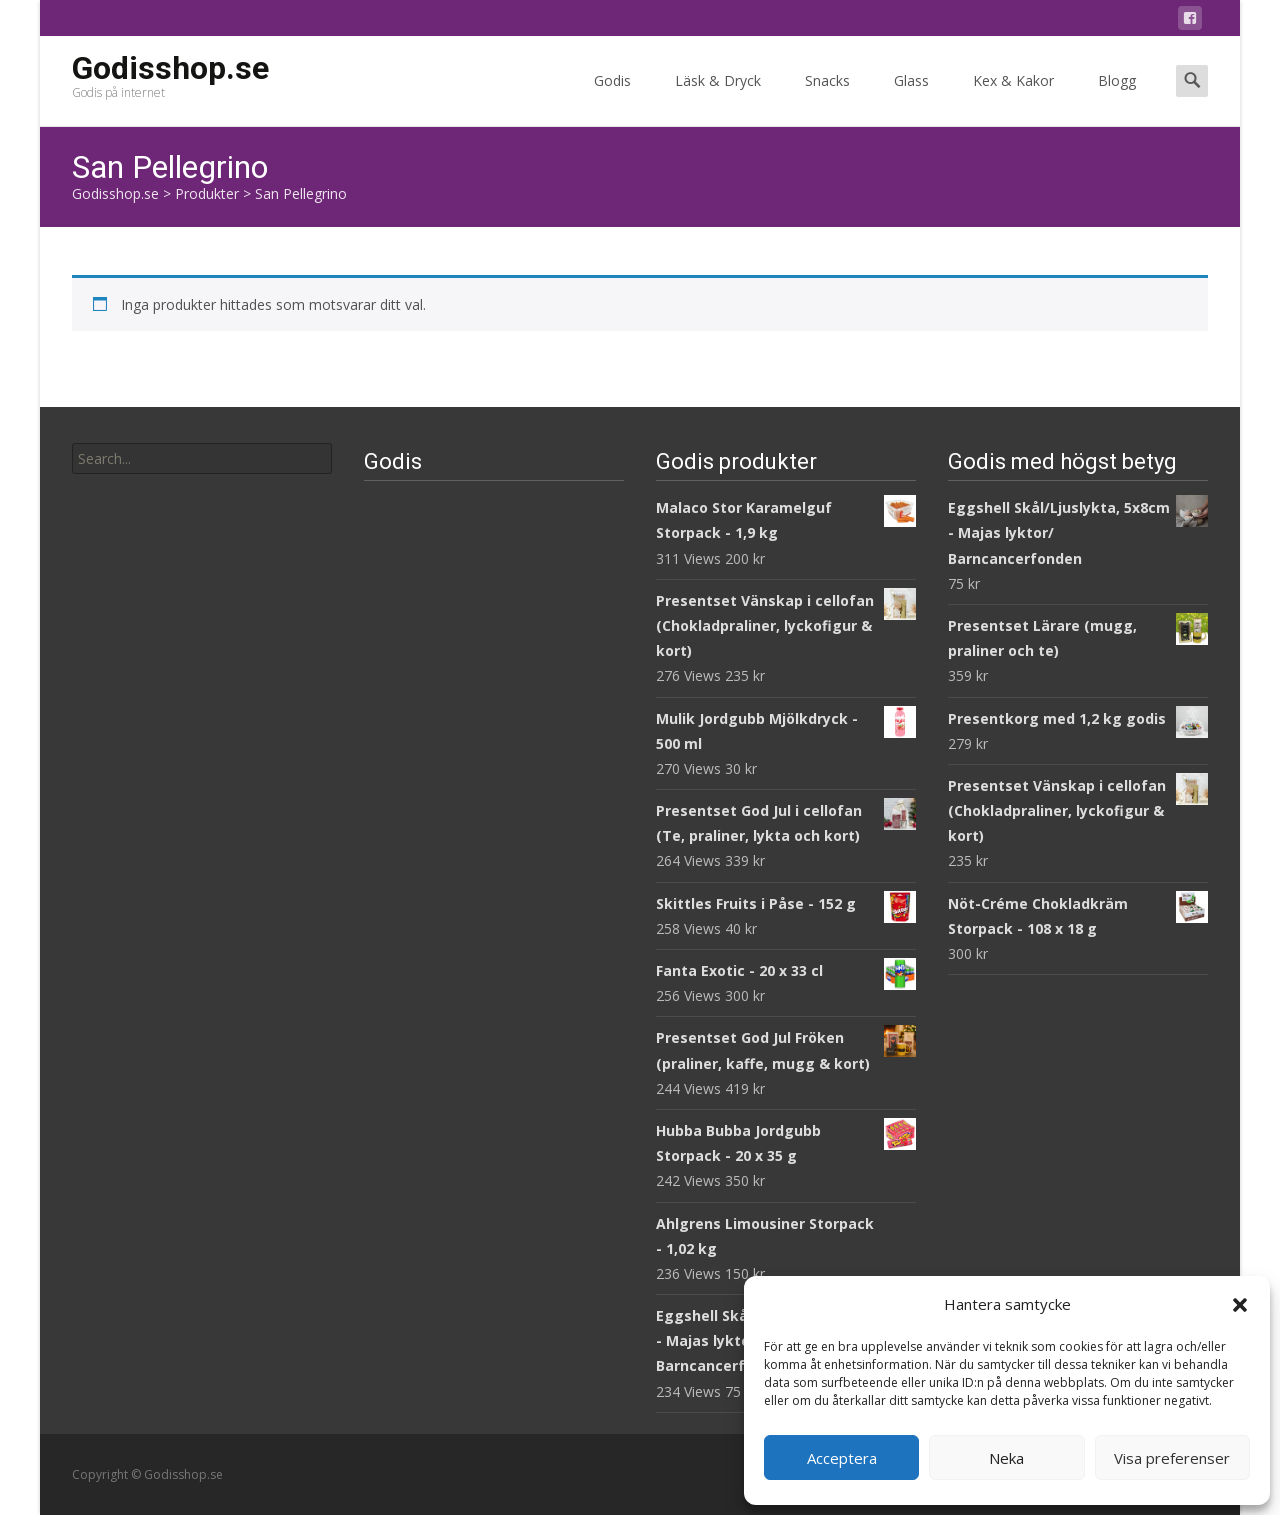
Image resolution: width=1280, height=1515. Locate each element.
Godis (612, 98)
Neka (1006, 1458)
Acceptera (842, 1458)
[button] (1240, 1305)
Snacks (827, 98)
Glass (911, 98)
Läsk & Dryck (718, 98)
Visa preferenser (1172, 1458)
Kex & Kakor (1013, 98)
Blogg (1117, 98)
